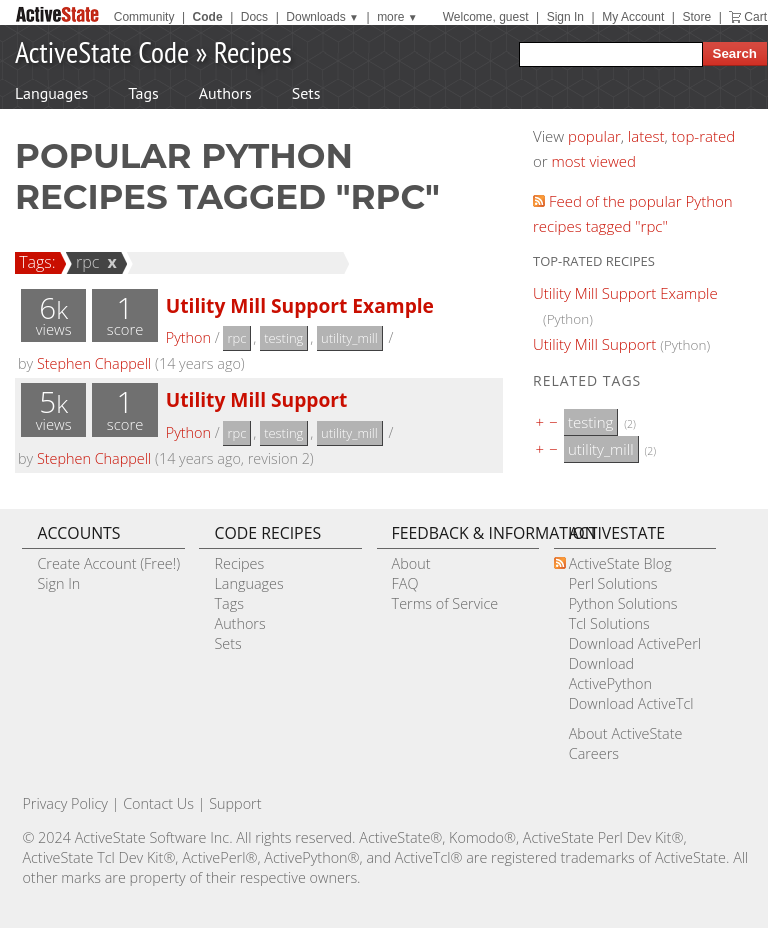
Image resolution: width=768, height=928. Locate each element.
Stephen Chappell (94, 363)
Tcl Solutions (609, 623)
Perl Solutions (613, 583)
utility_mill (349, 338)
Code (208, 17)
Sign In (565, 17)
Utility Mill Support (257, 399)
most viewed (594, 161)
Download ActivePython (610, 673)
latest (646, 136)
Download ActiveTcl (631, 703)
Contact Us (158, 803)
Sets (306, 93)
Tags (143, 93)
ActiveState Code (102, 51)
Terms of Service (445, 603)
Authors (225, 93)
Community (144, 17)
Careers (594, 753)
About (411, 563)
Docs (254, 17)
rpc (85, 262)
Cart (755, 17)
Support (235, 803)
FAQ (405, 583)
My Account (633, 17)
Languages (51, 93)
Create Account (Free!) (108, 563)
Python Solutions (623, 603)
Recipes (253, 51)
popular (594, 136)
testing (283, 338)
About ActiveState (626, 733)
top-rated (704, 136)
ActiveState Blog (620, 563)
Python (188, 337)
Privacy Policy (65, 803)
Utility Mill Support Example (300, 305)
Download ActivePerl (635, 643)
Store (696, 17)
